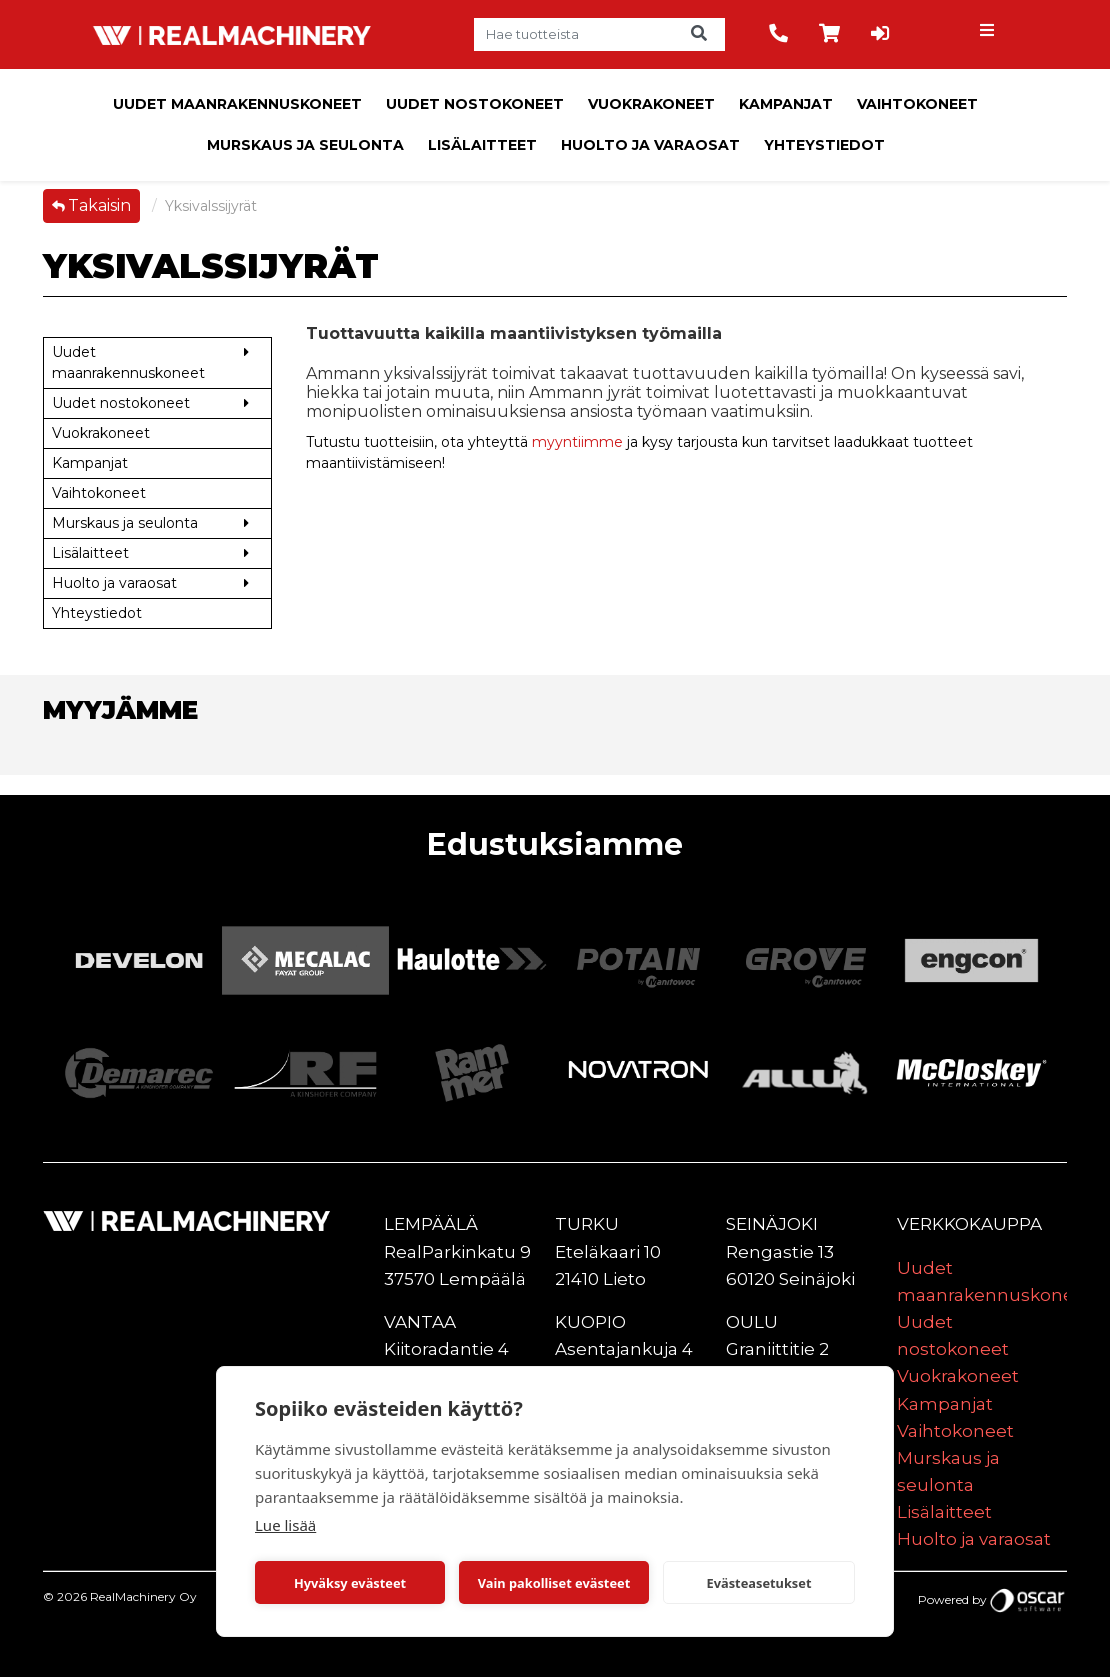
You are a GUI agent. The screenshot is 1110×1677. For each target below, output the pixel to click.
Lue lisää (285, 1525)
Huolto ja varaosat (650, 145)
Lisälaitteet (482, 145)
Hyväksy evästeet (350, 1583)
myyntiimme (577, 442)
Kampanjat (786, 104)
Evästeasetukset (759, 1583)
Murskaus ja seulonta (305, 145)
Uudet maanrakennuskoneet (237, 104)
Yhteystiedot (824, 145)
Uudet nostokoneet (475, 104)
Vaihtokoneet (917, 104)
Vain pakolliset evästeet (554, 1583)
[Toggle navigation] (990, 35)
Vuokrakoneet (651, 104)
